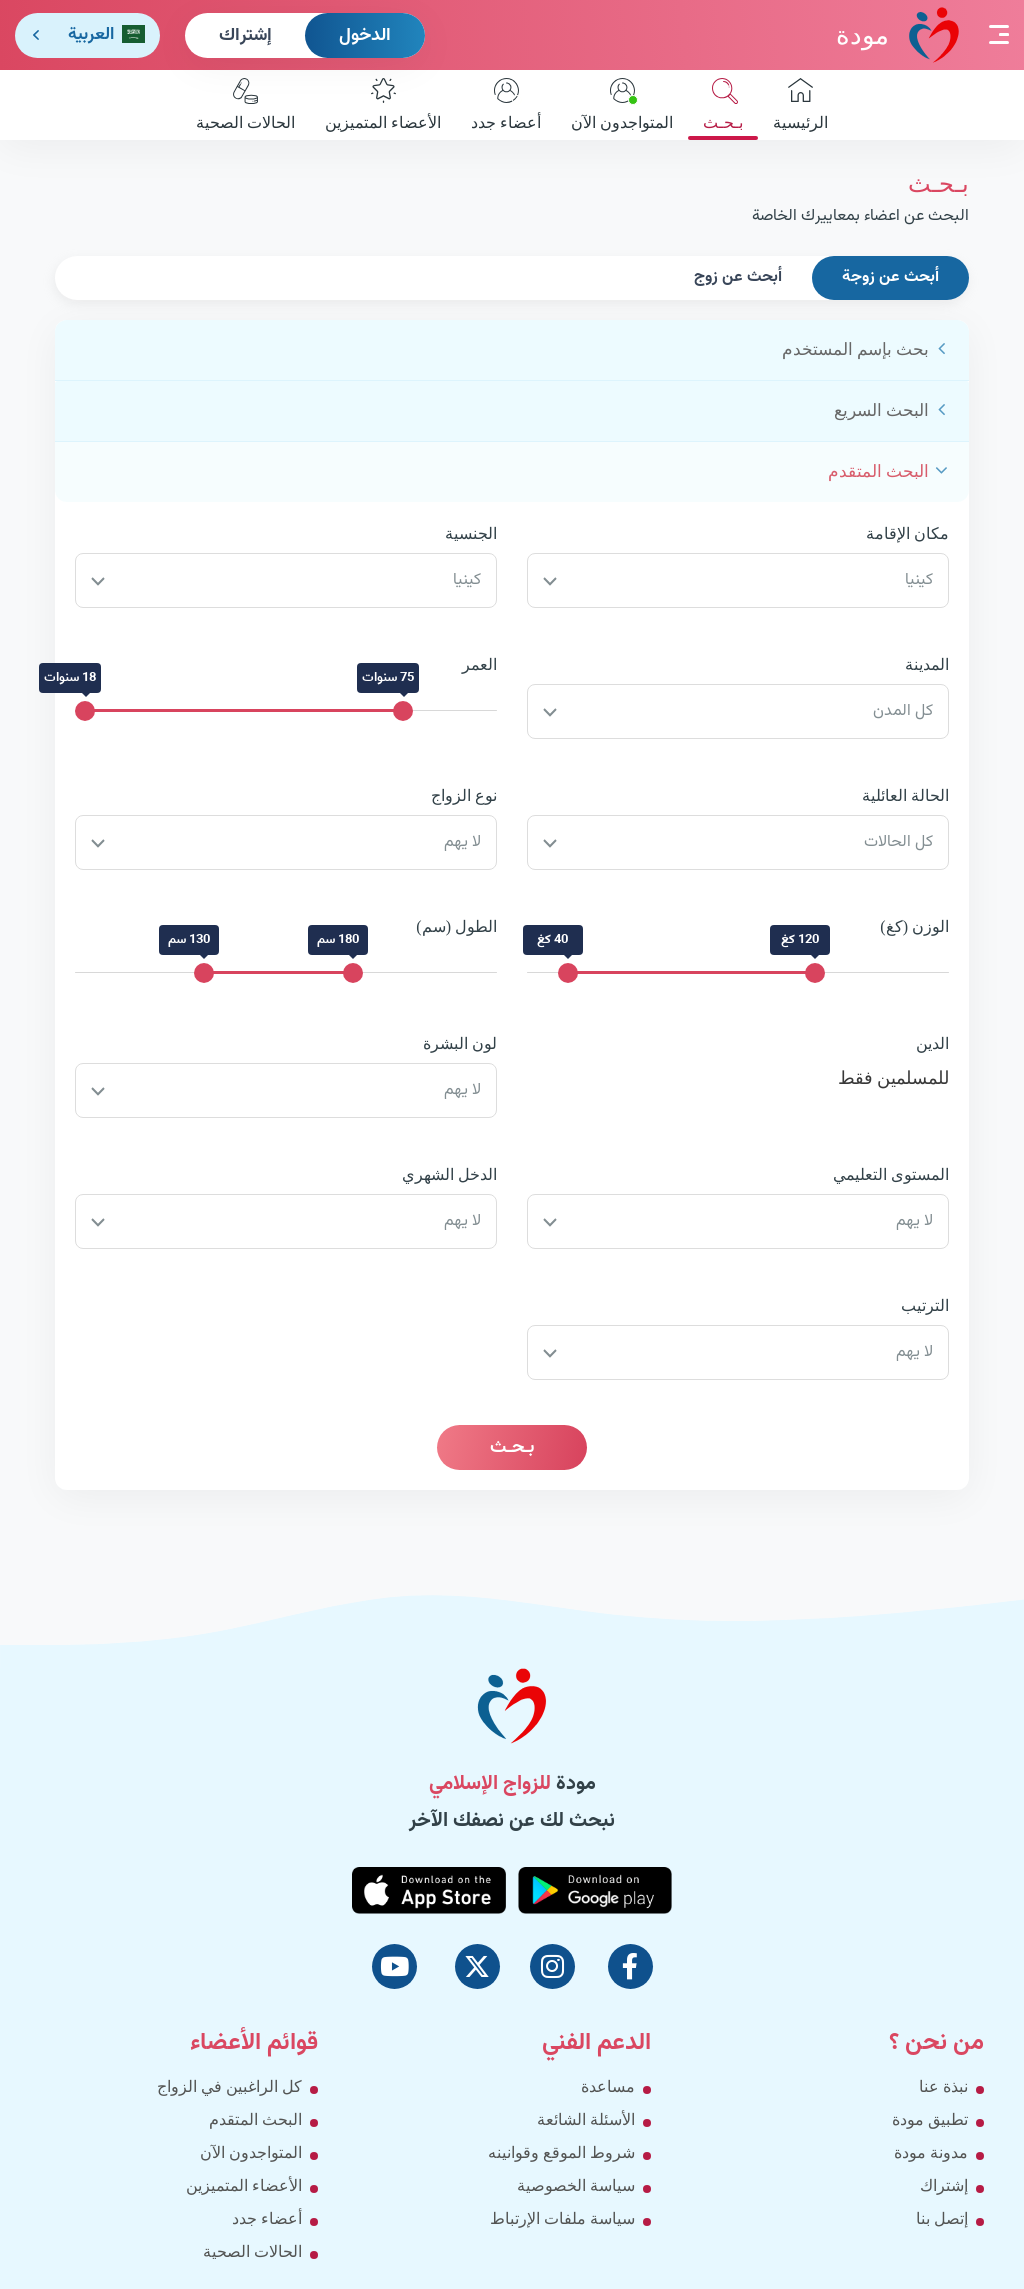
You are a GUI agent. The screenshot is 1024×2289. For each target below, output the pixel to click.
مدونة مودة (931, 2152)
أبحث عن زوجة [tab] (890, 277)
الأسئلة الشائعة (586, 2119)
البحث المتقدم (878, 471)
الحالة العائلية (905, 795)
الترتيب (925, 1305)
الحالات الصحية (245, 104)
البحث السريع (881, 410)
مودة (897, 34)
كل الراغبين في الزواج (229, 2086)
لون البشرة (460, 1043)
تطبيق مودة (930, 2119)
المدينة (927, 664)
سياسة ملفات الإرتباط (562, 2218)
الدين (932, 1043)
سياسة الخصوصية (576, 2185)
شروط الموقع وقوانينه (561, 2152)
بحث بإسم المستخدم (856, 349)
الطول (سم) (456, 926)
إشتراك (245, 36)
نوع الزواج (464, 795)
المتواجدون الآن (622, 104)
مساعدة (608, 2086)
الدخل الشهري (449, 1174)
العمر (479, 664)
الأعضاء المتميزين (383, 104)
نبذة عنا (943, 2086)
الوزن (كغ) (914, 926)
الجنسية (471, 533)
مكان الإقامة (907, 533)
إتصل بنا (942, 2218)
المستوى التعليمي (891, 1174)
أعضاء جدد (506, 104)
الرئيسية (800, 104)
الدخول (365, 36)
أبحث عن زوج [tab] (738, 277)
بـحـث (723, 104)
